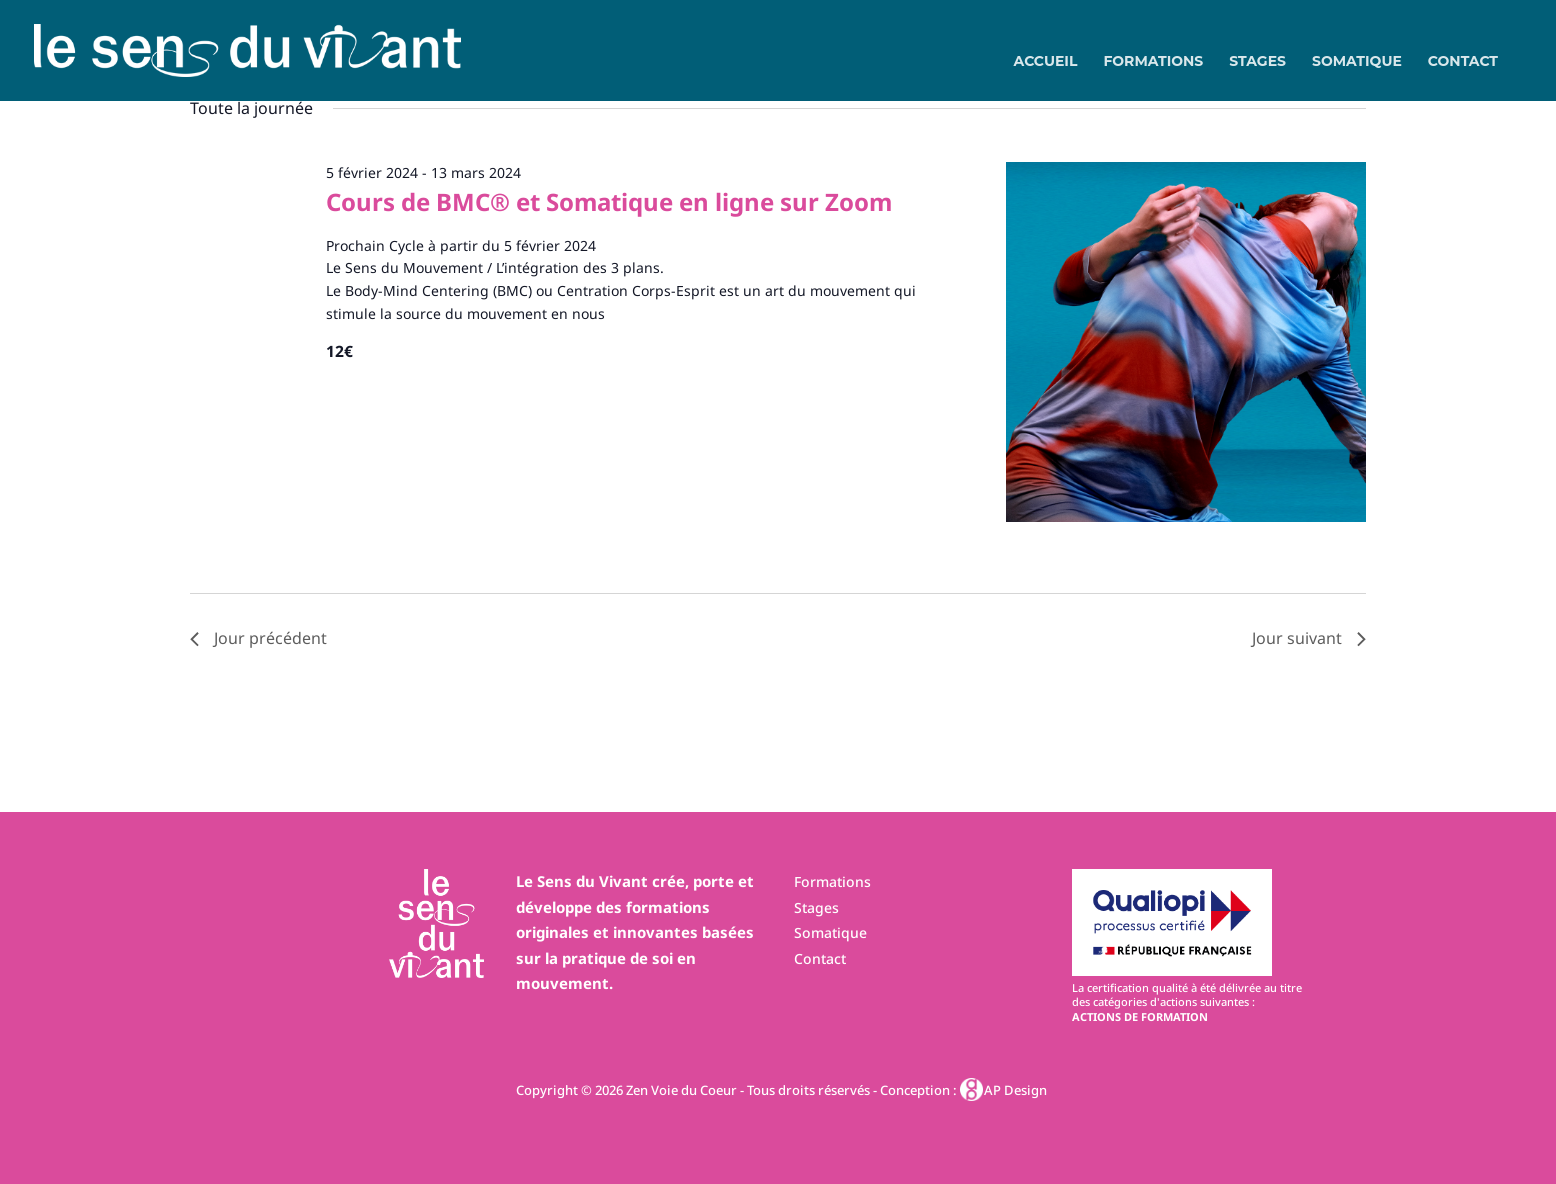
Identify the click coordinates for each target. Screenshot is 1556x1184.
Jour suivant (1309, 638)
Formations (1153, 62)
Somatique (1357, 62)
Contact (1463, 62)
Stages (1257, 62)
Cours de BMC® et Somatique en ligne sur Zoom (609, 201)
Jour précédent (258, 638)
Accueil (1046, 62)
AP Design (1005, 1090)
